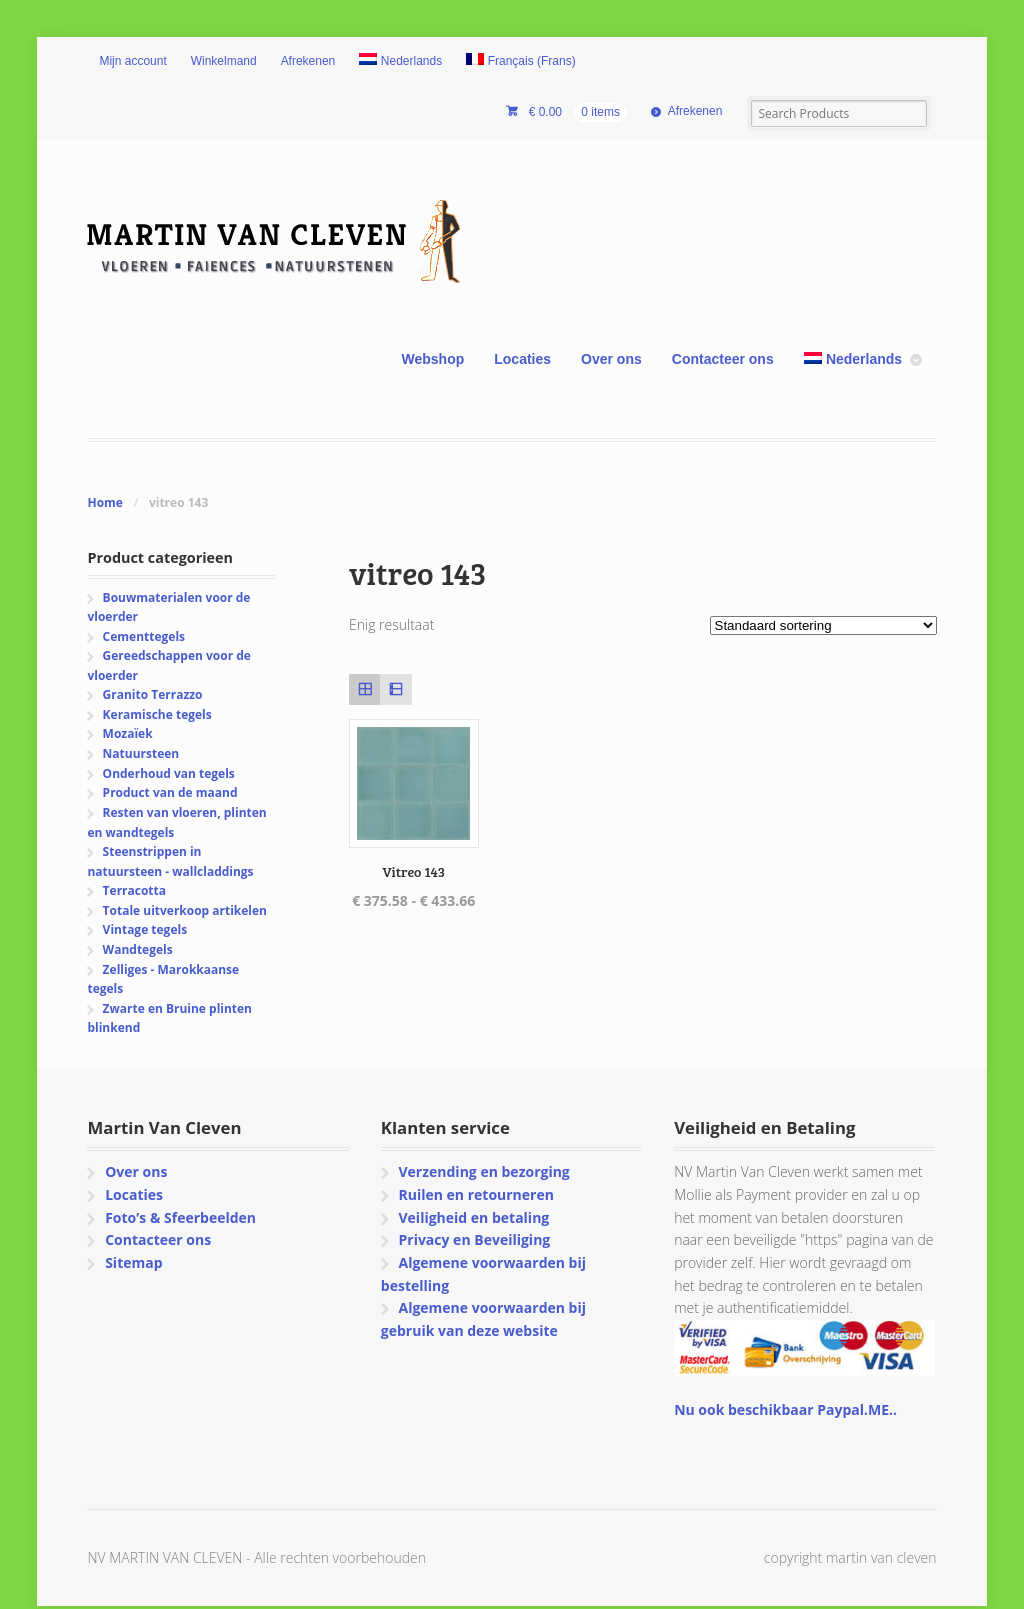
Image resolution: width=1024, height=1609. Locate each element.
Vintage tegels (145, 929)
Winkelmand (224, 61)
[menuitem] (400, 62)
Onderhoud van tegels (169, 773)
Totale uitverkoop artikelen (185, 910)
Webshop (433, 359)
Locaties (522, 359)
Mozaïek (128, 733)
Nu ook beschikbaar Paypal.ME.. (785, 1409)
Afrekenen (308, 61)
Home (104, 502)
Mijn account (132, 61)
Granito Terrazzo (153, 694)
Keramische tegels (157, 714)
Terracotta (134, 890)
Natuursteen (141, 753)
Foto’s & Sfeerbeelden (180, 1217)
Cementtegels (144, 636)
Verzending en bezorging (483, 1171)
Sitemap (133, 1262)
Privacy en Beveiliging (474, 1239)
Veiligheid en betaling (473, 1217)
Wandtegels (138, 949)
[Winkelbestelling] (823, 625)
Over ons (611, 359)
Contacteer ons (723, 359)
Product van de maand (170, 792)
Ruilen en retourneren (475, 1194)
